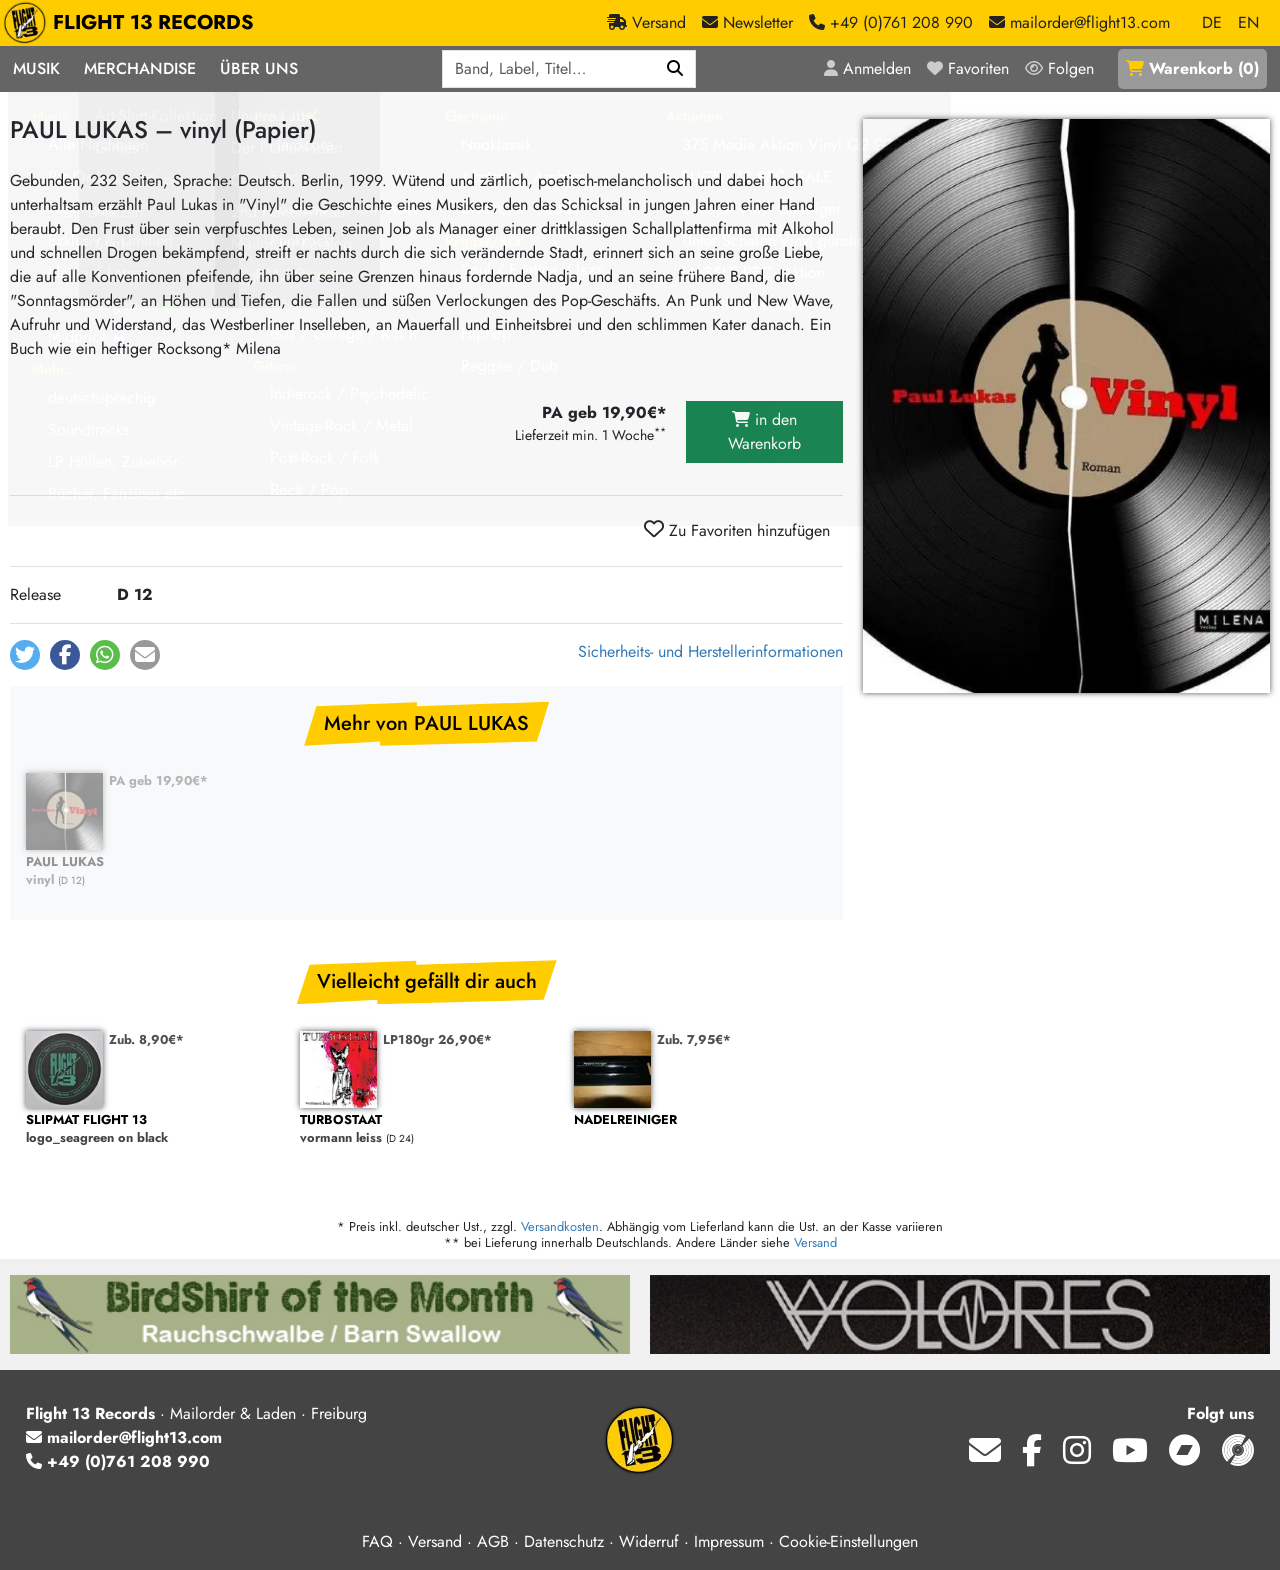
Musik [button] (36, 68)
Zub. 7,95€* (694, 1039)
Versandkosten (560, 1226)
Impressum (729, 1541)
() (1192, 68)
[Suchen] (675, 69)
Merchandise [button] (140, 68)
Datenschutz (564, 1541)
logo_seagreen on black (153, 1129)
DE (1212, 22)
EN (1248, 22)
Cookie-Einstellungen (848, 1541)
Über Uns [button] (259, 68)
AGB (493, 1541)
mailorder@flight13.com (124, 1437)
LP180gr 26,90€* (437, 1039)
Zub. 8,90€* (146, 1039)
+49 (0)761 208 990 (118, 1461)
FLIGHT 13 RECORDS (133, 23)
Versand (815, 1242)
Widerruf (649, 1541)
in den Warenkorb (764, 431)
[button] (25, 655)
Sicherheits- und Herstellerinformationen (710, 651)
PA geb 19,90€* (158, 780)
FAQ (377, 1541)
